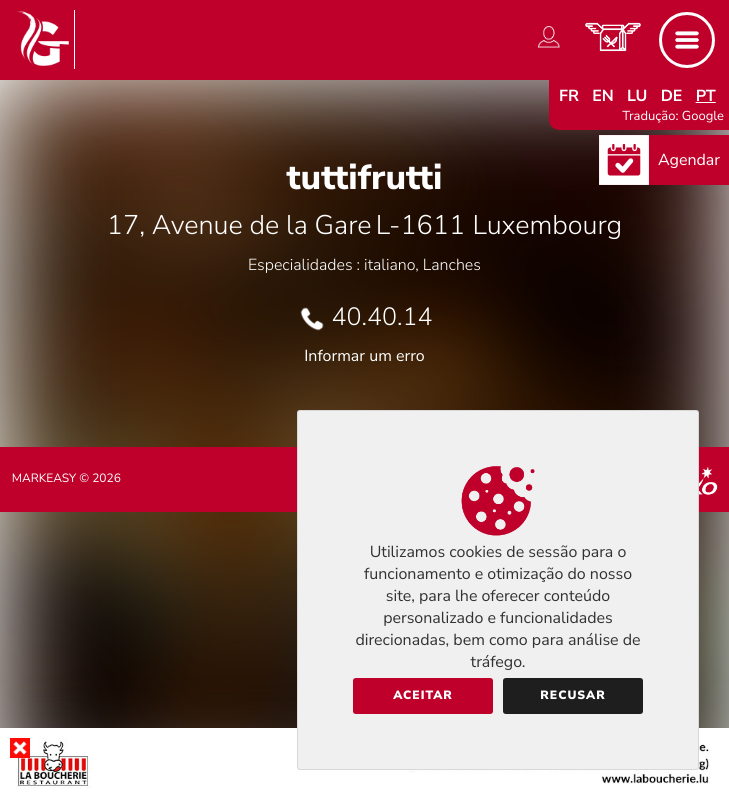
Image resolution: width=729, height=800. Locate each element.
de (672, 96)
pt (706, 96)
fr (569, 96)
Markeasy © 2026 (66, 479)
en (603, 96)
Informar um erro (364, 356)
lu (637, 96)
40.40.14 (382, 317)
